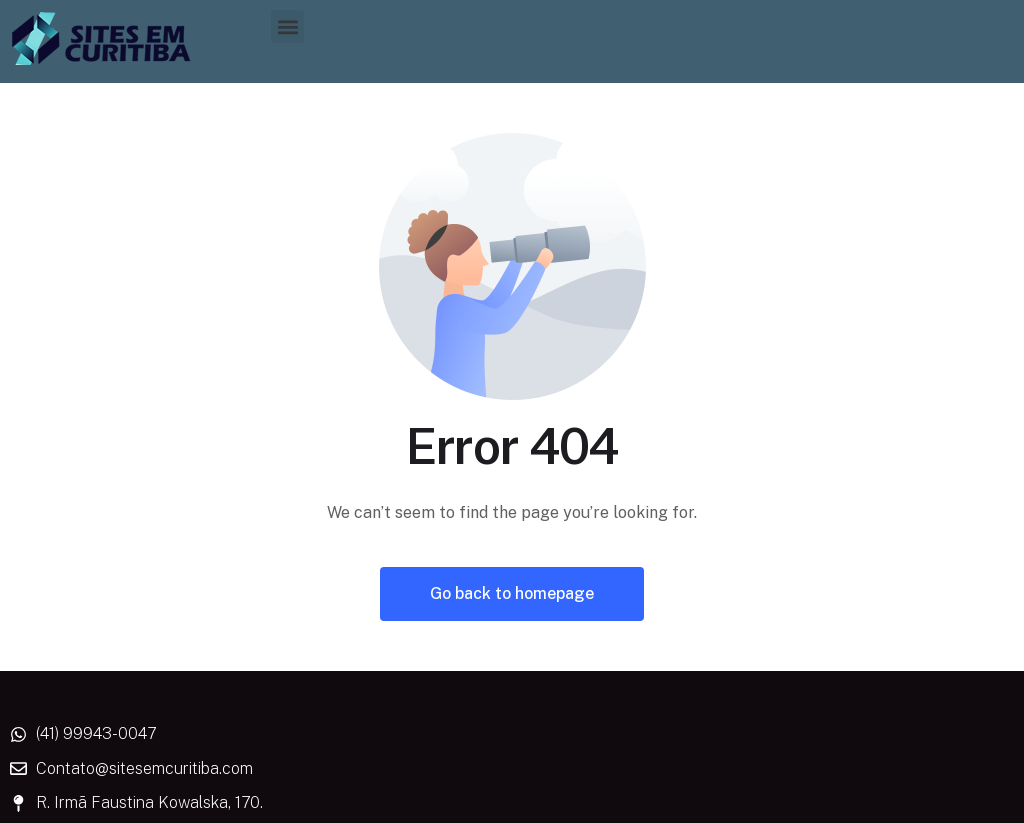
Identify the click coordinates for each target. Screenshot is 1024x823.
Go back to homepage (512, 593)
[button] (287, 26)
